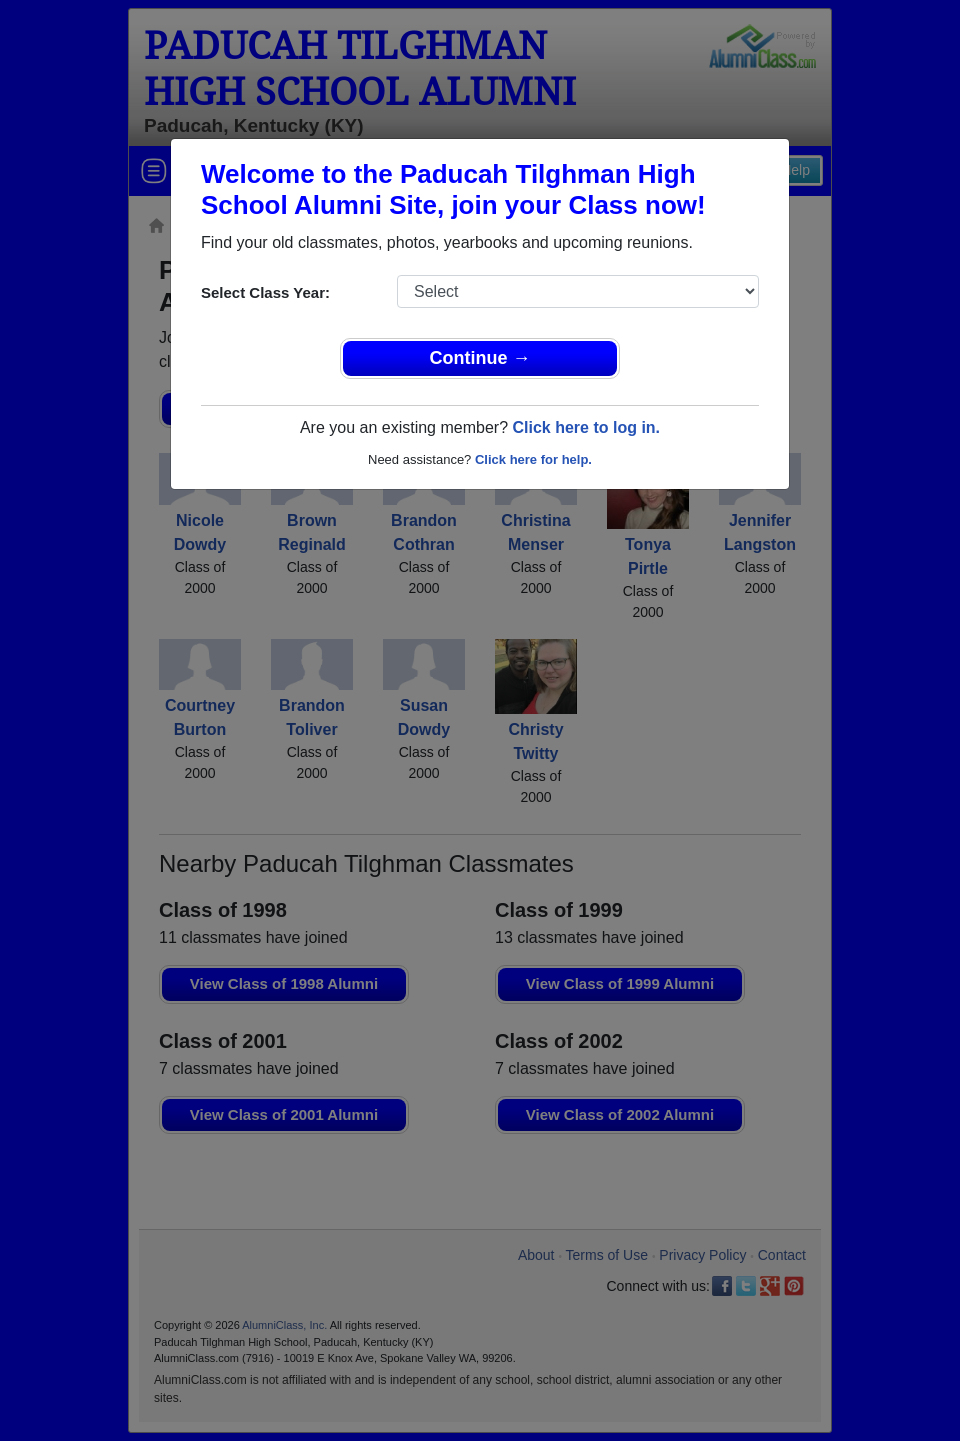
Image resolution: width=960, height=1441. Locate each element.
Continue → (480, 358)
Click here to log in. (586, 427)
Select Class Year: (265, 292)
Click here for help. (533, 459)
